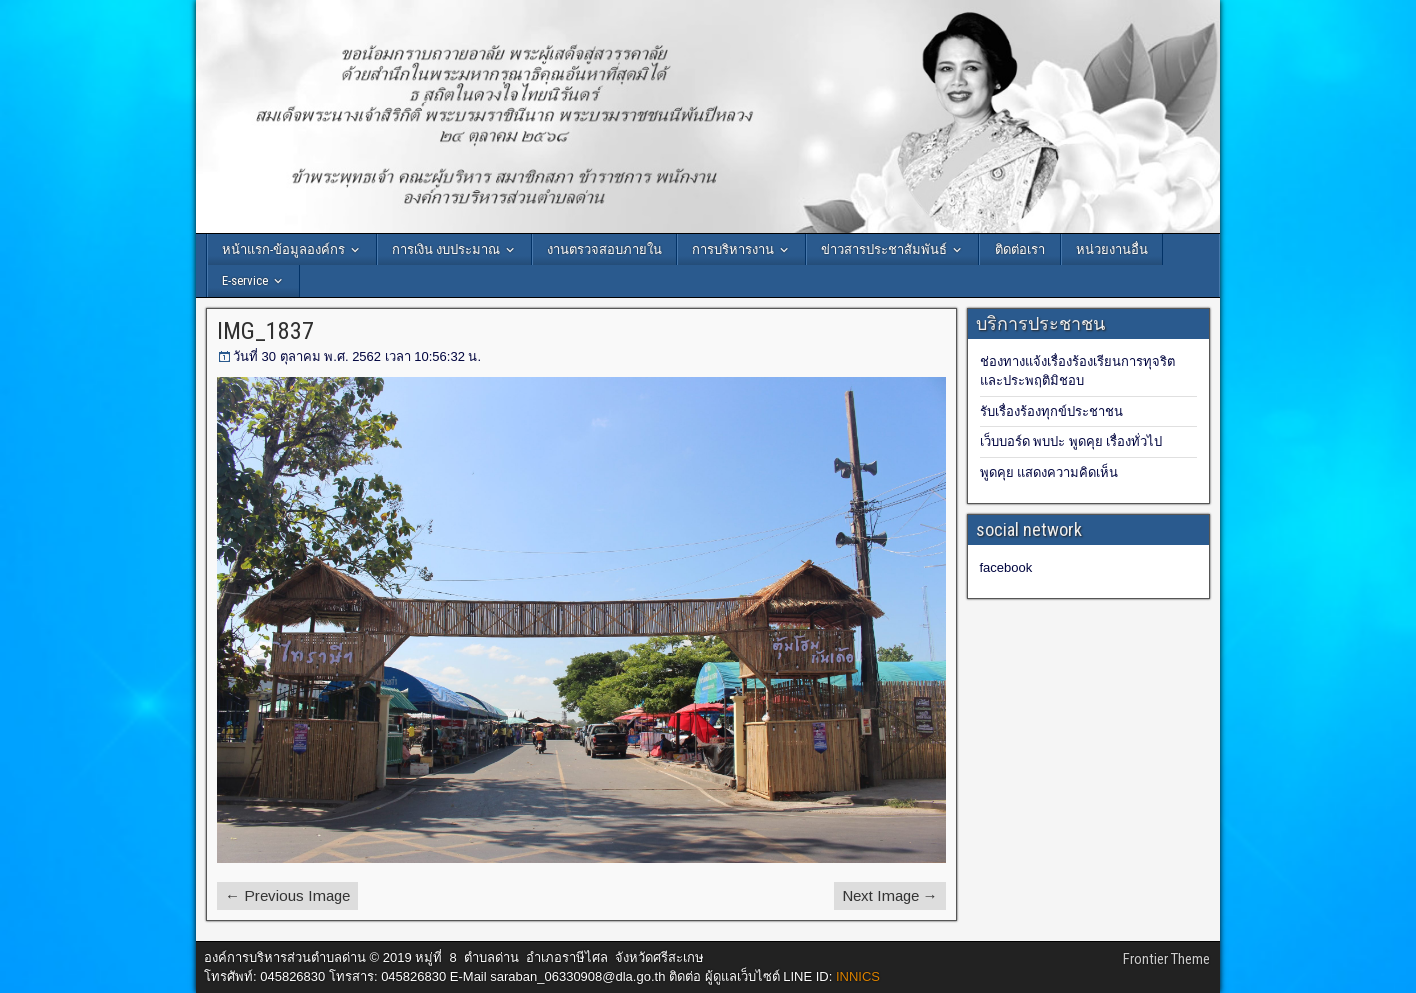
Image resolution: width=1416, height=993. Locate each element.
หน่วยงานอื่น (1112, 249)
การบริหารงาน (733, 249)
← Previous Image (287, 895)
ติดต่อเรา (1020, 249)
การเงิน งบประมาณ (446, 249)
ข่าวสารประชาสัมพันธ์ (884, 249)
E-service (245, 280)
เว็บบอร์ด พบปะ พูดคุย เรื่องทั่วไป (1071, 441)
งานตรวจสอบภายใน (604, 249)
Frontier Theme (1166, 959)
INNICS (858, 976)
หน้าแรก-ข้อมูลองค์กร (283, 249)
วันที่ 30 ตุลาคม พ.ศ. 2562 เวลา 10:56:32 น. (357, 356)
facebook (1006, 567)
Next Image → (890, 895)
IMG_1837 (265, 331)
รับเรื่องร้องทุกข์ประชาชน (1051, 411)
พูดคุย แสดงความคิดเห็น (1049, 472)
